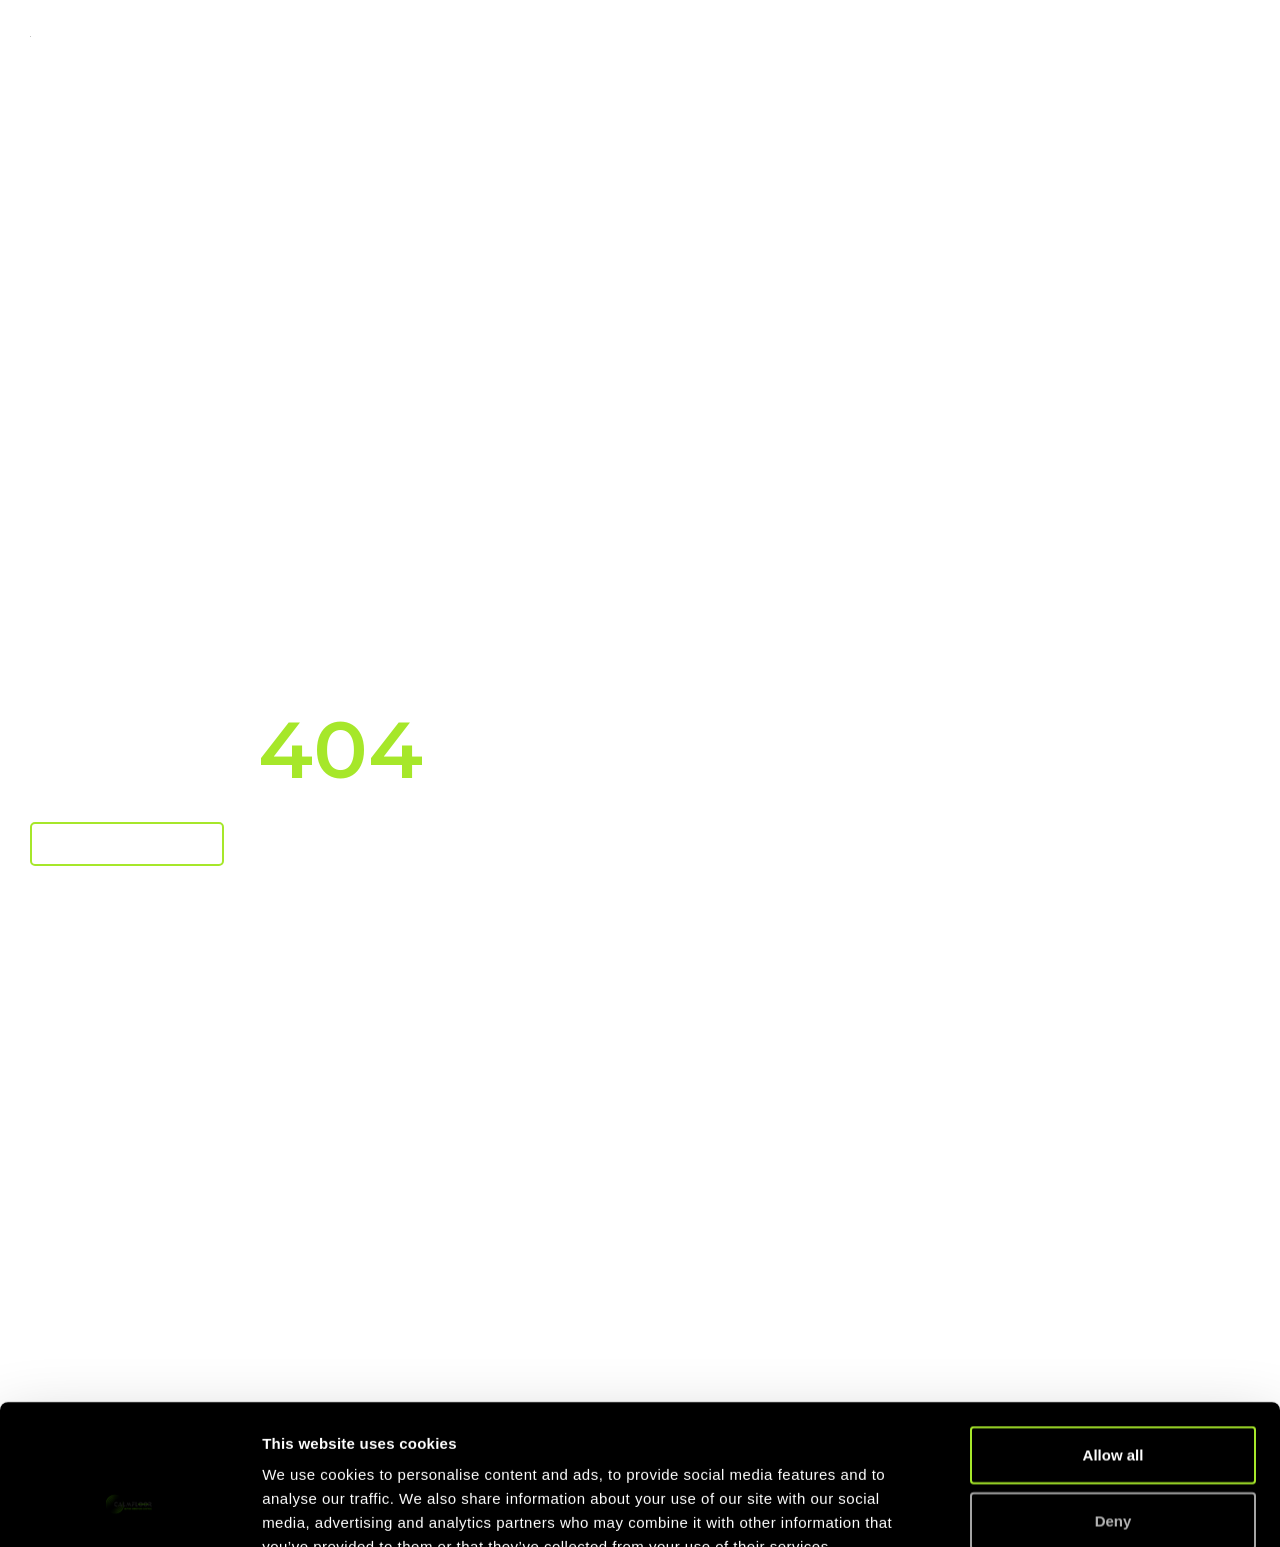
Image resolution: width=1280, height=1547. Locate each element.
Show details (1049, 1507)
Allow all (1113, 1334)
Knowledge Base (906, 36)
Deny (1113, 1400)
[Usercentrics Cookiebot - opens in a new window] (129, 1508)
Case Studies (720, 36)
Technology (540, 36)
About (1071, 36)
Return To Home (127, 843)
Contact (1195, 36)
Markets (384, 36)
